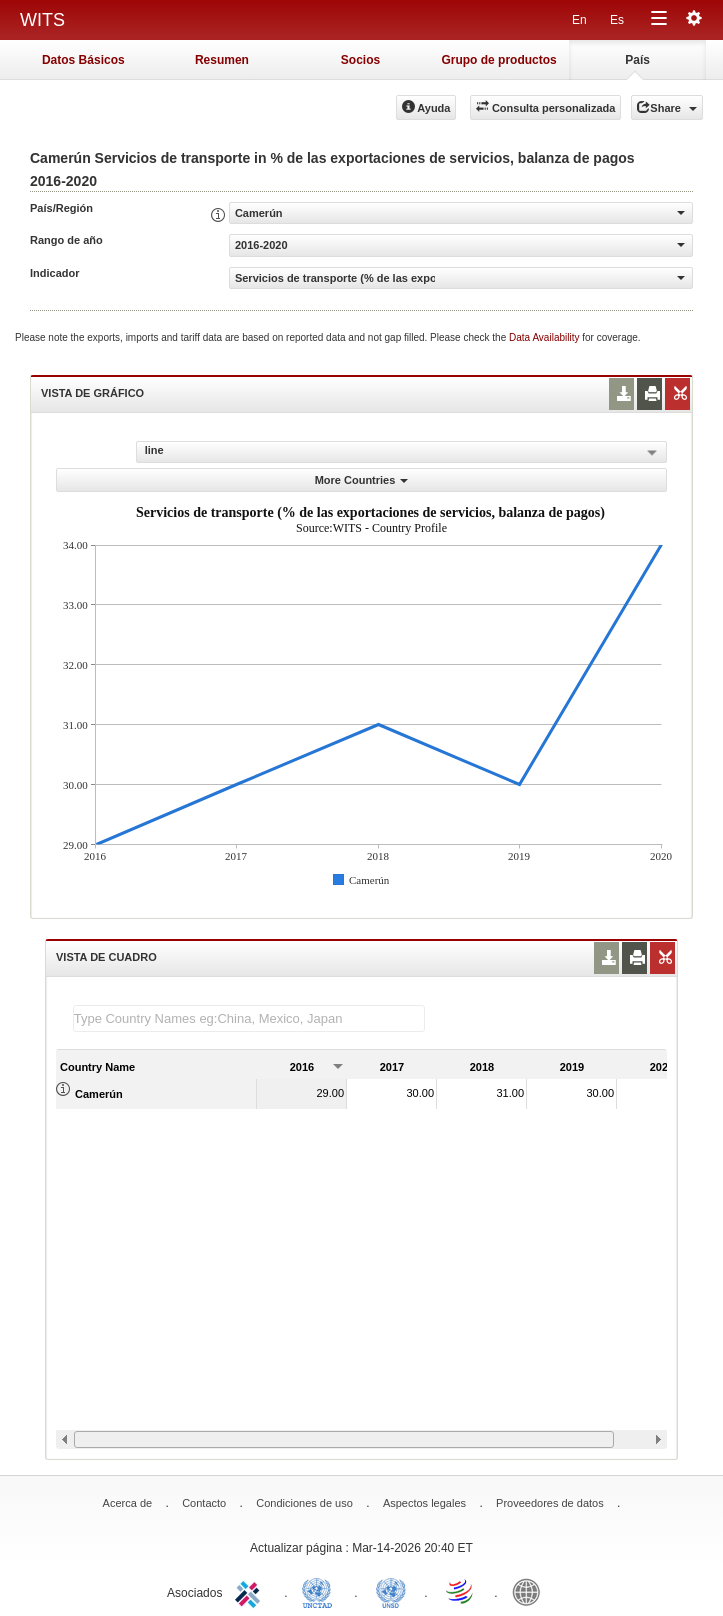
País (637, 60)
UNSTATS (391, 1591)
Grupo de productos (498, 60)
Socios (360, 60)
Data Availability (545, 337)
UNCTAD (321, 1591)
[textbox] (249, 1018)
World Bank (531, 1591)
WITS (42, 20)
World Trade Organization (461, 1591)
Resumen (222, 60)
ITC (251, 1591)
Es (617, 20)
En (579, 20)
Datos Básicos (83, 60)
